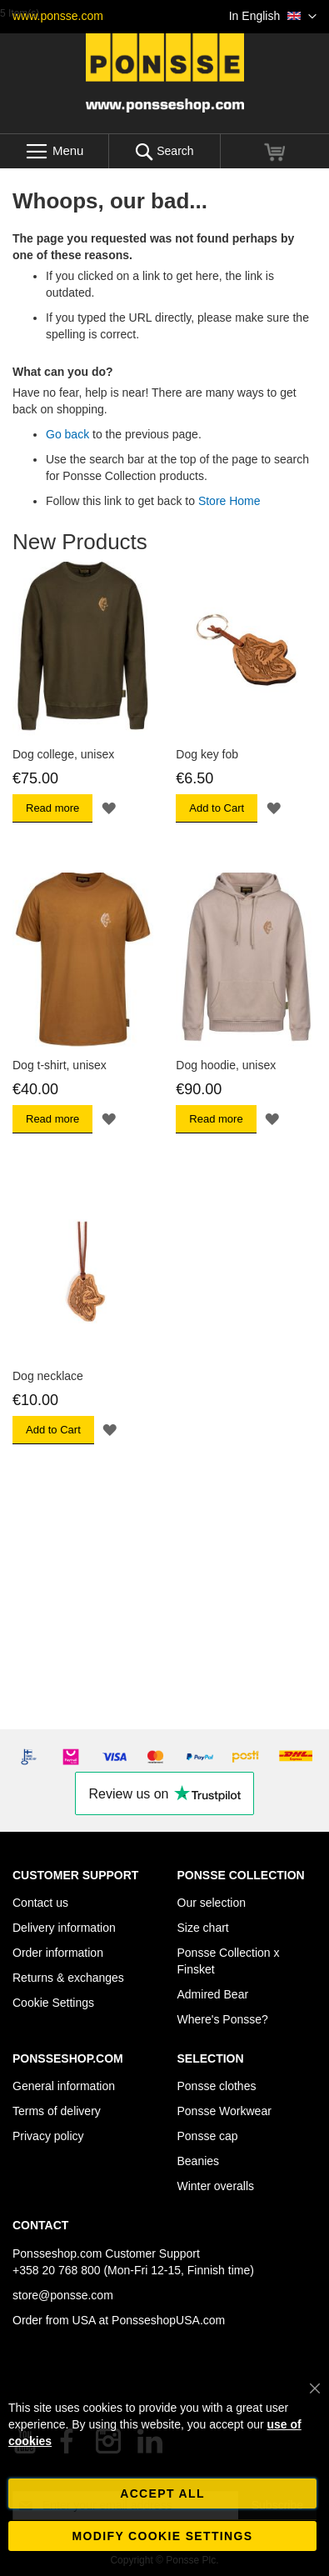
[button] (273, 17)
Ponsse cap (207, 2136)
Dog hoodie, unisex (226, 1065)
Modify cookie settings (162, 2536)
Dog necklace (47, 1376)
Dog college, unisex (63, 754)
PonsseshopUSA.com (168, 2320)
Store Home (229, 501)
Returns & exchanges (68, 1977)
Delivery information (64, 1927)
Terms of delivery (56, 2111)
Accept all (162, 2493)
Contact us (40, 1902)
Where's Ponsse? (222, 2019)
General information (63, 2086)
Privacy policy (48, 2136)
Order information (57, 1952)
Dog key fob (207, 754)
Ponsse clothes (217, 2086)
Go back (67, 434)
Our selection (211, 1902)
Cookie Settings (53, 2002)
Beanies (198, 2161)
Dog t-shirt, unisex (59, 1065)
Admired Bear (213, 1994)
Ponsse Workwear (224, 2111)
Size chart (203, 1927)
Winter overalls (216, 2186)
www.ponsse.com (57, 16)
